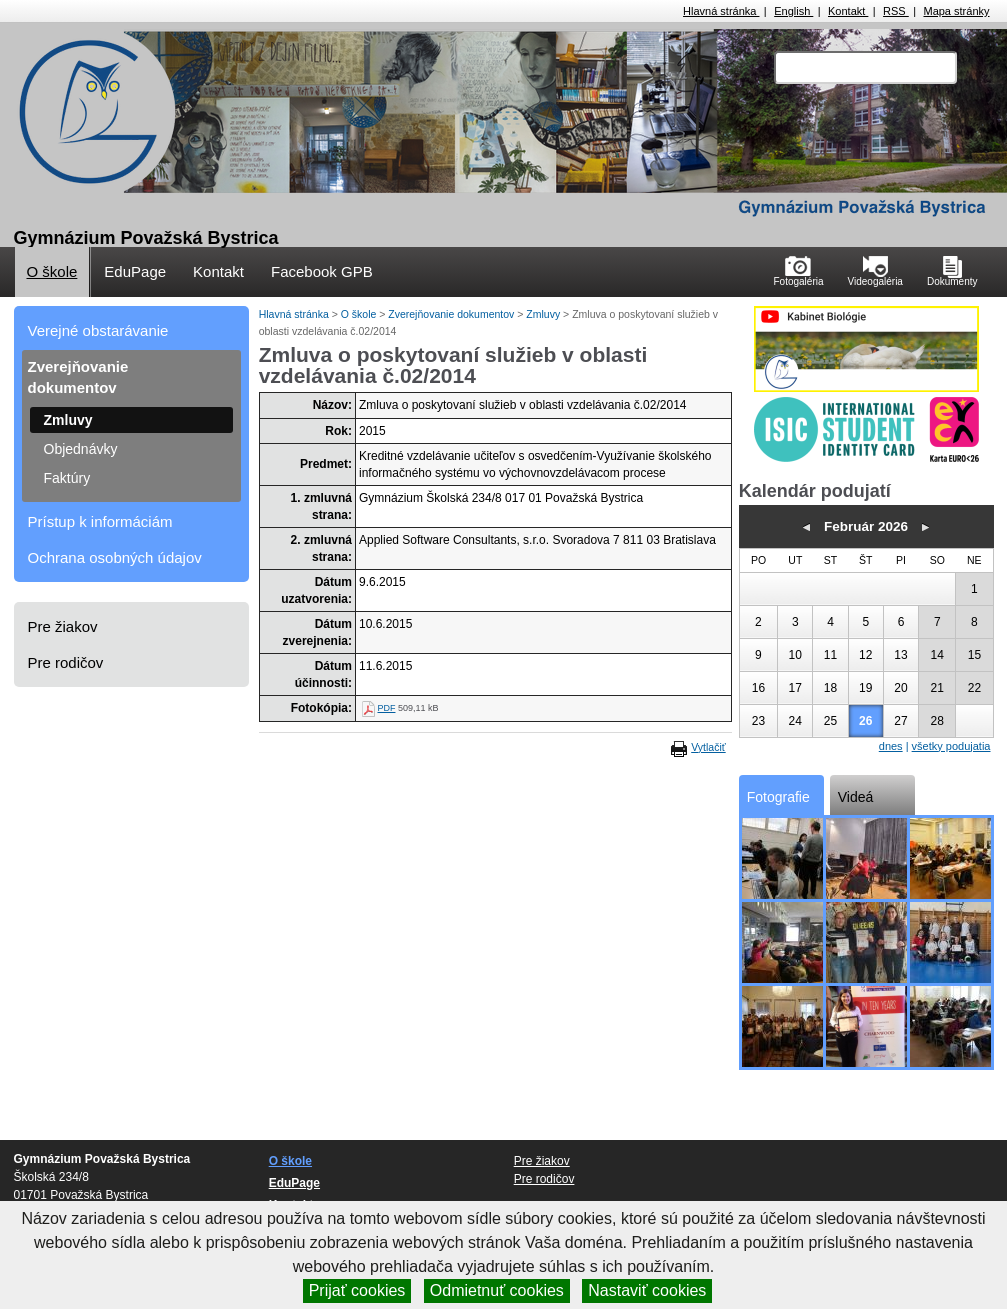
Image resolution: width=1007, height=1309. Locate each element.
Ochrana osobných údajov (115, 557)
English (793, 11)
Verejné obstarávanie (98, 330)
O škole (52, 271)
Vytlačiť (708, 747)
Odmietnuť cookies (497, 1290)
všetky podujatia (951, 746)
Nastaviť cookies (647, 1290)
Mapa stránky (956, 11)
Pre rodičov (66, 662)
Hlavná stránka (721, 11)
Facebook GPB (322, 271)
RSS (896, 11)
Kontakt (848, 11)
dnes (891, 746)
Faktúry (67, 478)
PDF (386, 708)
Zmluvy (68, 420)
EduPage (135, 271)
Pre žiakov (63, 626)
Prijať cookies (357, 1290)
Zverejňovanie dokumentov (78, 377)
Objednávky (81, 449)
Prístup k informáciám (100, 521)
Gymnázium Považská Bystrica (146, 238)
